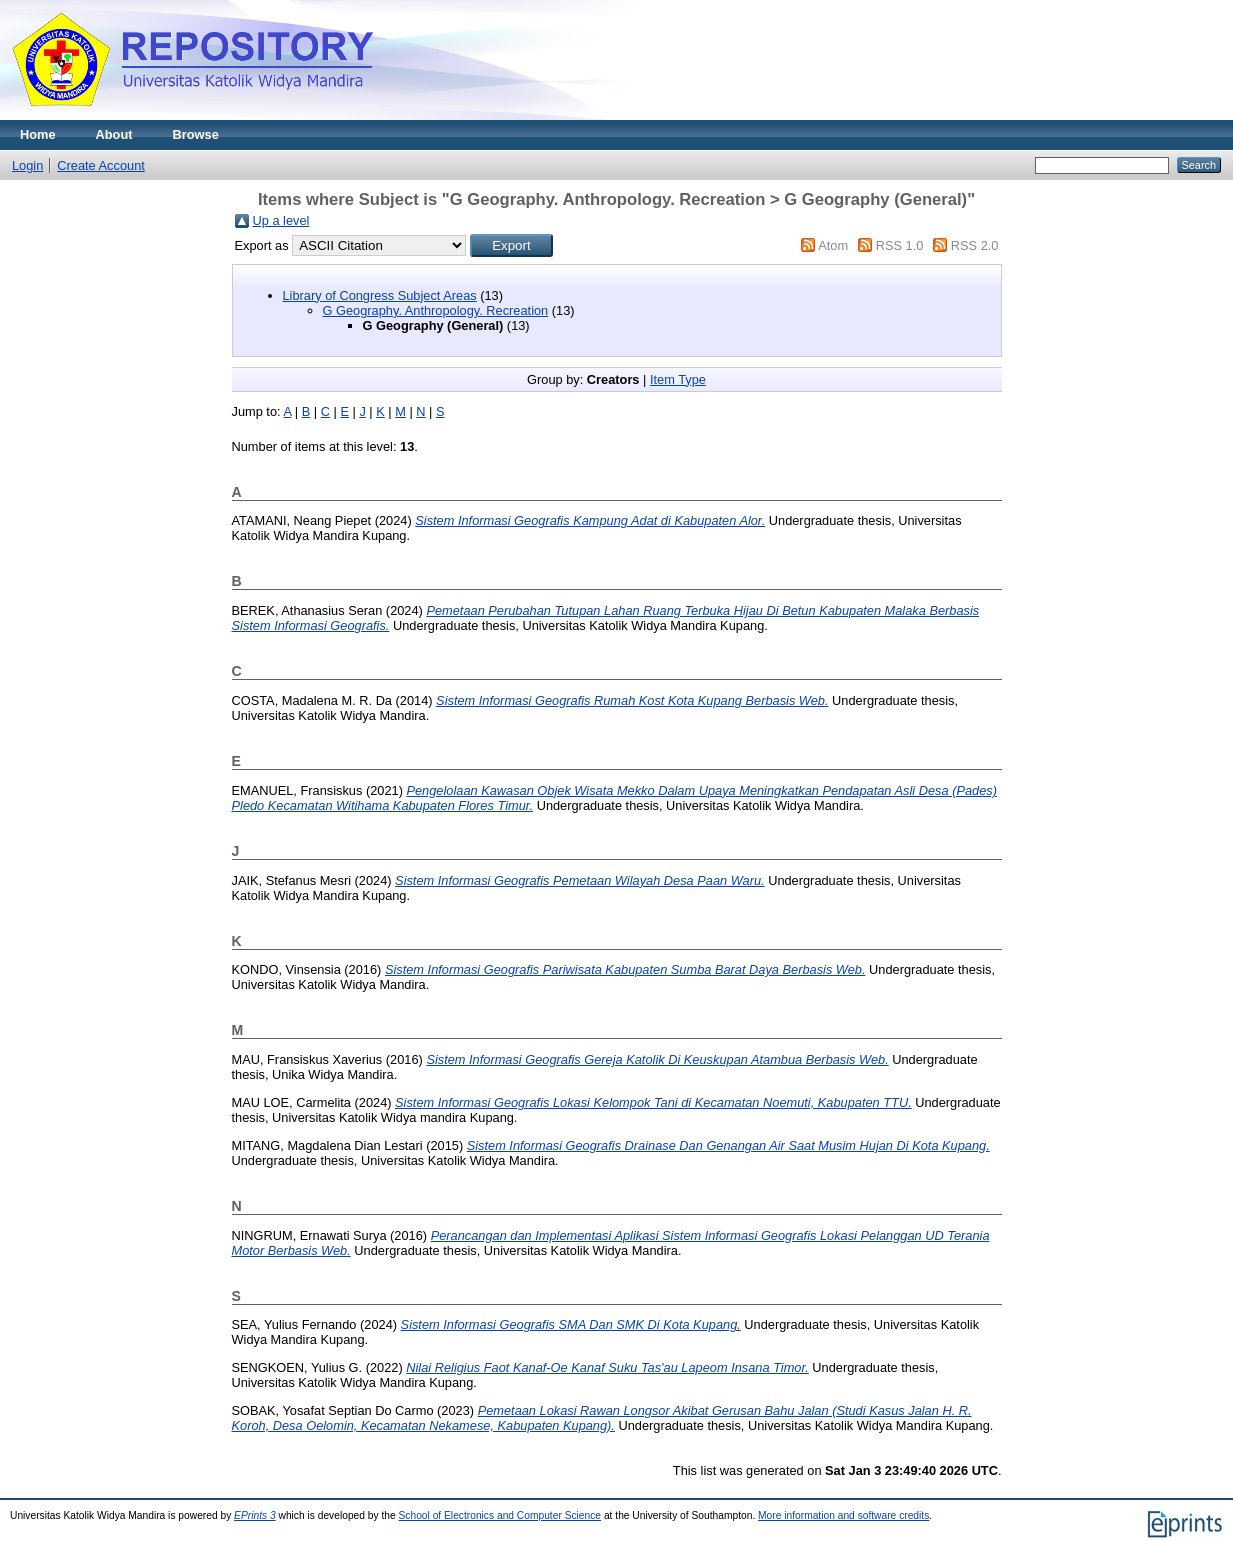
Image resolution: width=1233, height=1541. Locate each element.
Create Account (101, 165)
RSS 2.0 (975, 245)
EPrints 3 (255, 1515)
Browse (196, 134)
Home (38, 134)
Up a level (281, 220)
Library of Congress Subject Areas (380, 295)
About (114, 134)
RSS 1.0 (900, 245)
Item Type (678, 379)
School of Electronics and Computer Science (500, 1515)
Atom (833, 245)
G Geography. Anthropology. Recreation (436, 310)
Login (27, 165)
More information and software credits (843, 1515)
